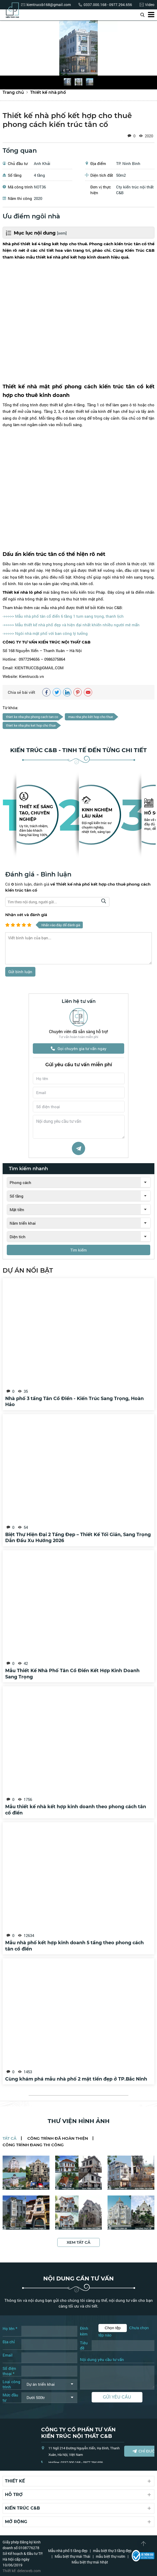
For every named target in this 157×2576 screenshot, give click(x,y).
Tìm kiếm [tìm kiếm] (78, 1250)
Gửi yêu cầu (117, 2397)
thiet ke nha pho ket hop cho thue (31, 725)
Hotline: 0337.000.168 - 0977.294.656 (75, 2462)
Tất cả (9, 2138)
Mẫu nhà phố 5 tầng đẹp (67, 2550)
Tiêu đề (84, 2345)
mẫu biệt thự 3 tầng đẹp (112, 2550)
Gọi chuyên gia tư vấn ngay (78, 1049)
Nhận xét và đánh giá (26, 915)
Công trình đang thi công (33, 2145)
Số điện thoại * (9, 2371)
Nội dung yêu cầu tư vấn (102, 2360)
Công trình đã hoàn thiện (57, 2138)
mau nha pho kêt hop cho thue (90, 716)
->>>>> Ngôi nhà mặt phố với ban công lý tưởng (45, 633)
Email (7, 2355)
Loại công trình (11, 2384)
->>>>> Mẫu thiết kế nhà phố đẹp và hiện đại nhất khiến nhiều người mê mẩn (71, 624)
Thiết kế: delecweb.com (22, 2570)
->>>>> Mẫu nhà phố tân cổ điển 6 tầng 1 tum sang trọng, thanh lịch (63, 616)
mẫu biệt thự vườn (110, 2556)
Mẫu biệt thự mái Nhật (90, 2562)
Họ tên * (10, 2328)
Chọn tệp (113, 2328)
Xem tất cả (78, 2242)
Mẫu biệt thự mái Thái (72, 2556)
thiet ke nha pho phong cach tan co (32, 716)
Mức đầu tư (10, 2398)
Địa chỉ (9, 2342)
